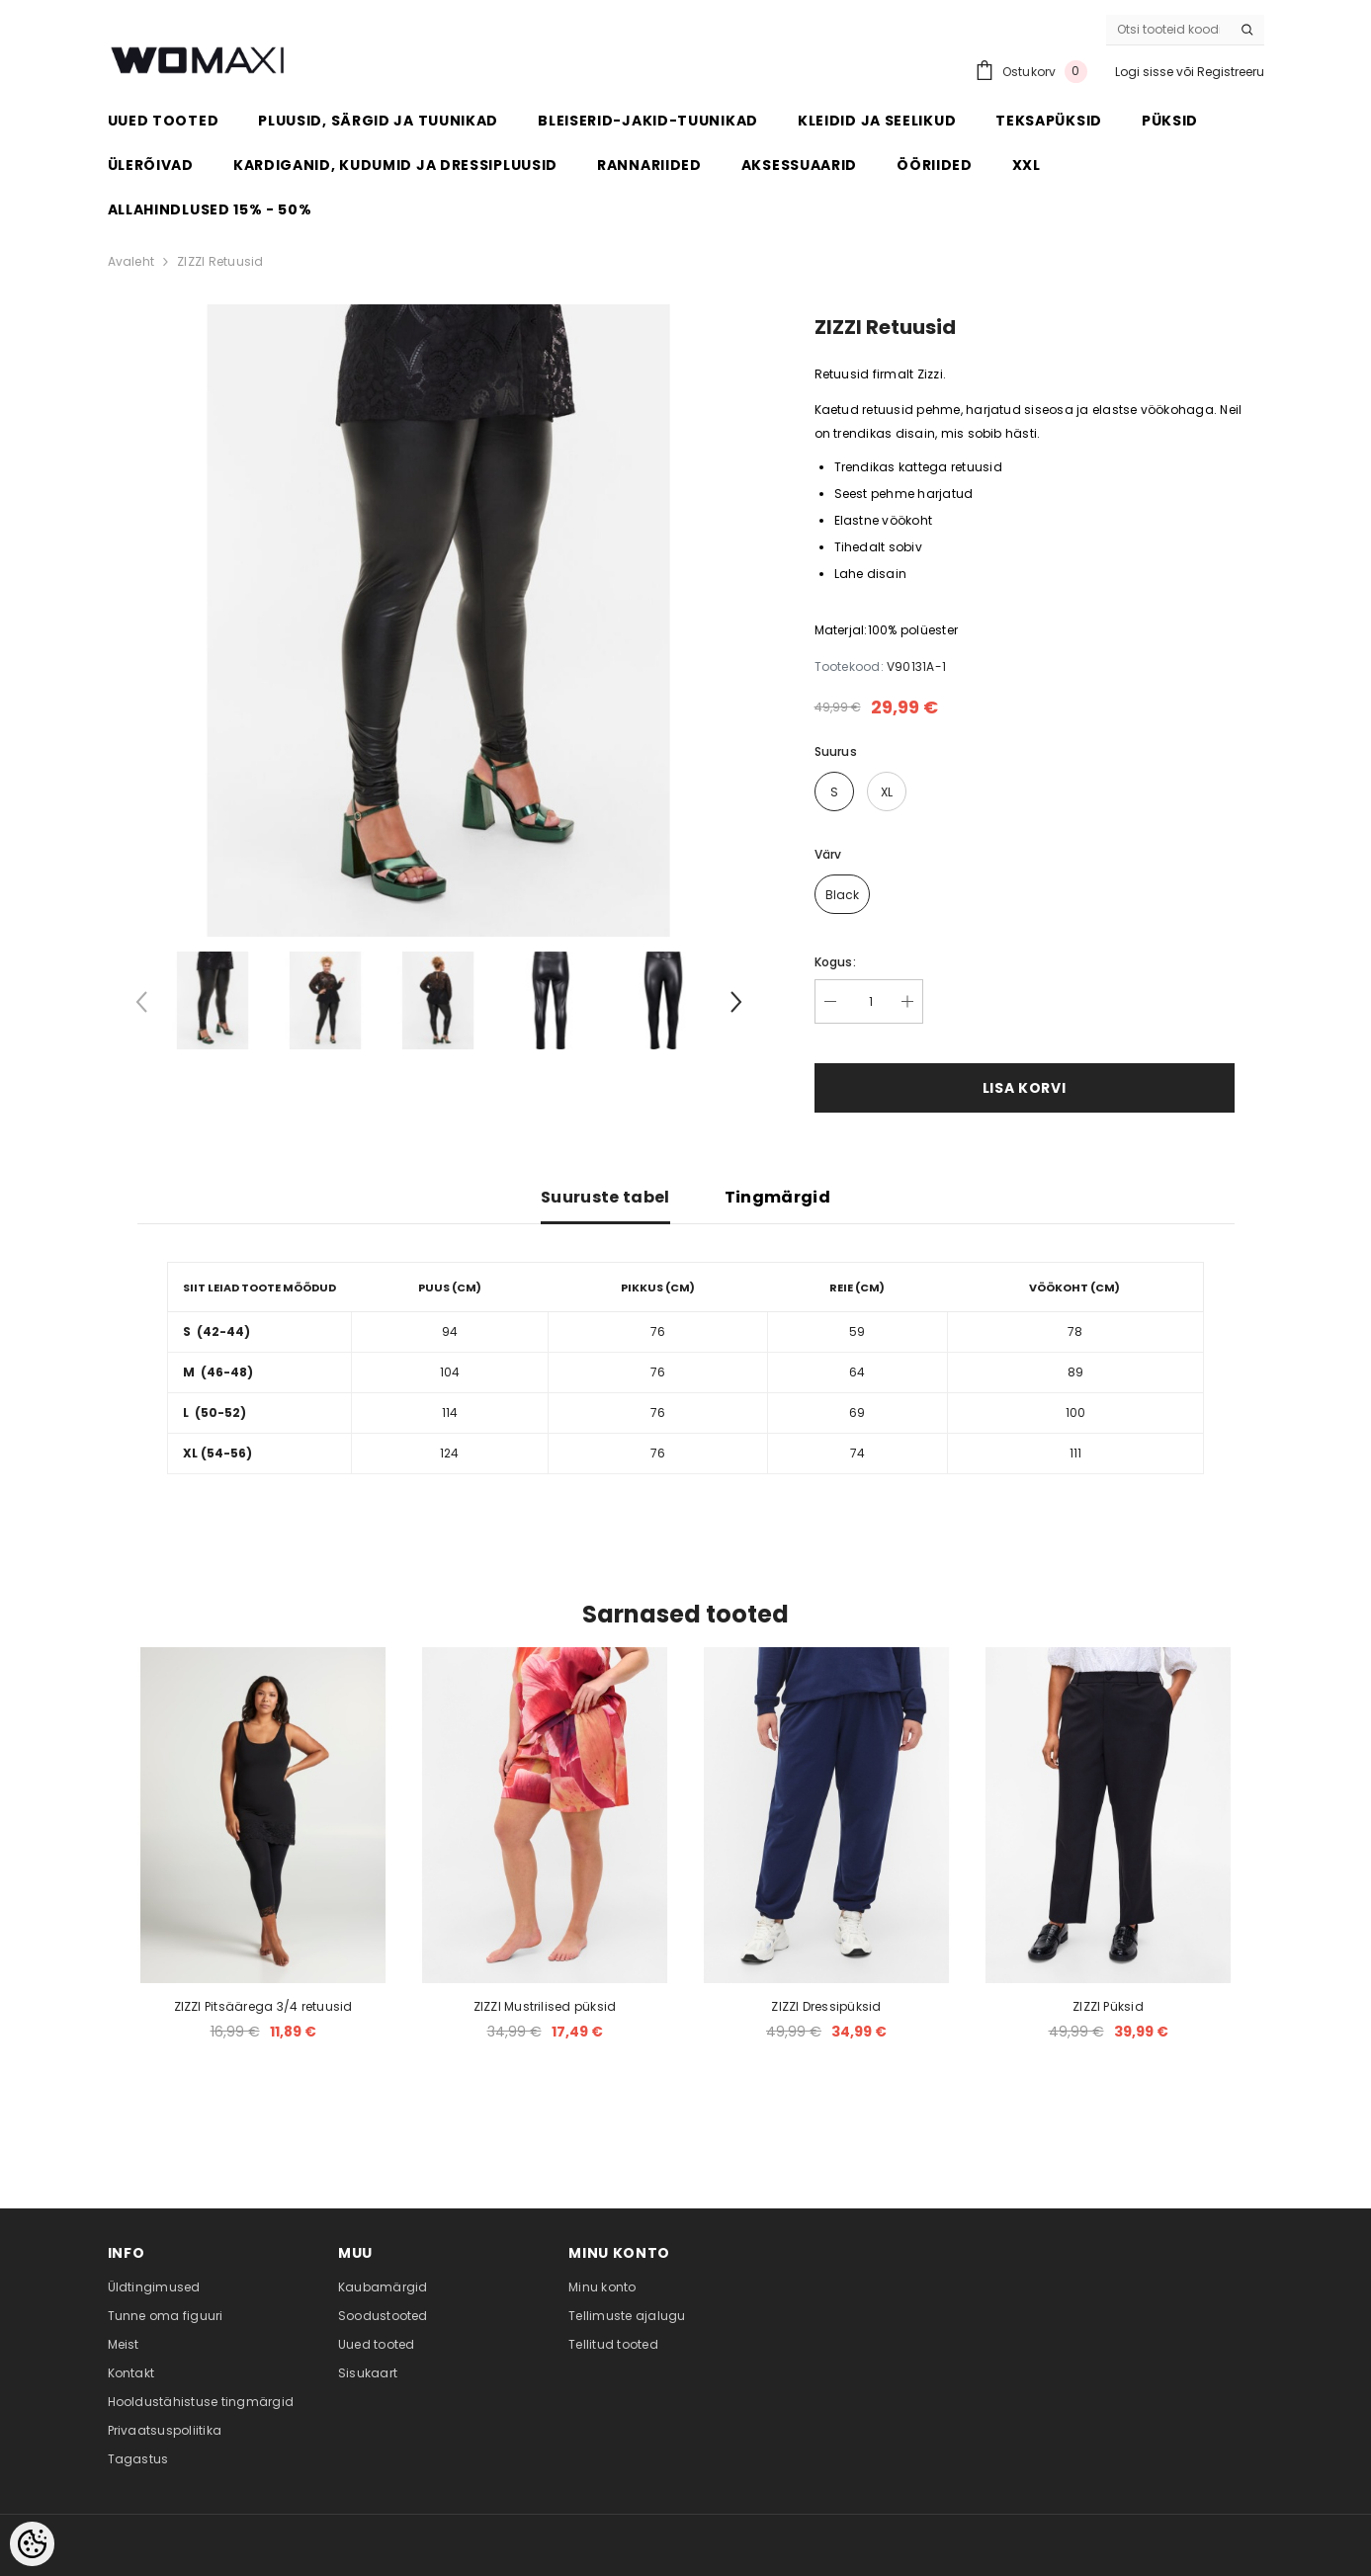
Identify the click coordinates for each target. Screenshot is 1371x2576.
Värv (828, 854)
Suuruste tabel (605, 1197)
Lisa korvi (1025, 1088)
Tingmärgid (777, 1197)
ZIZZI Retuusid (220, 261)
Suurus (835, 751)
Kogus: (835, 962)
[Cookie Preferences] (32, 2544)
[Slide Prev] (142, 1006)
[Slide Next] (735, 1006)
